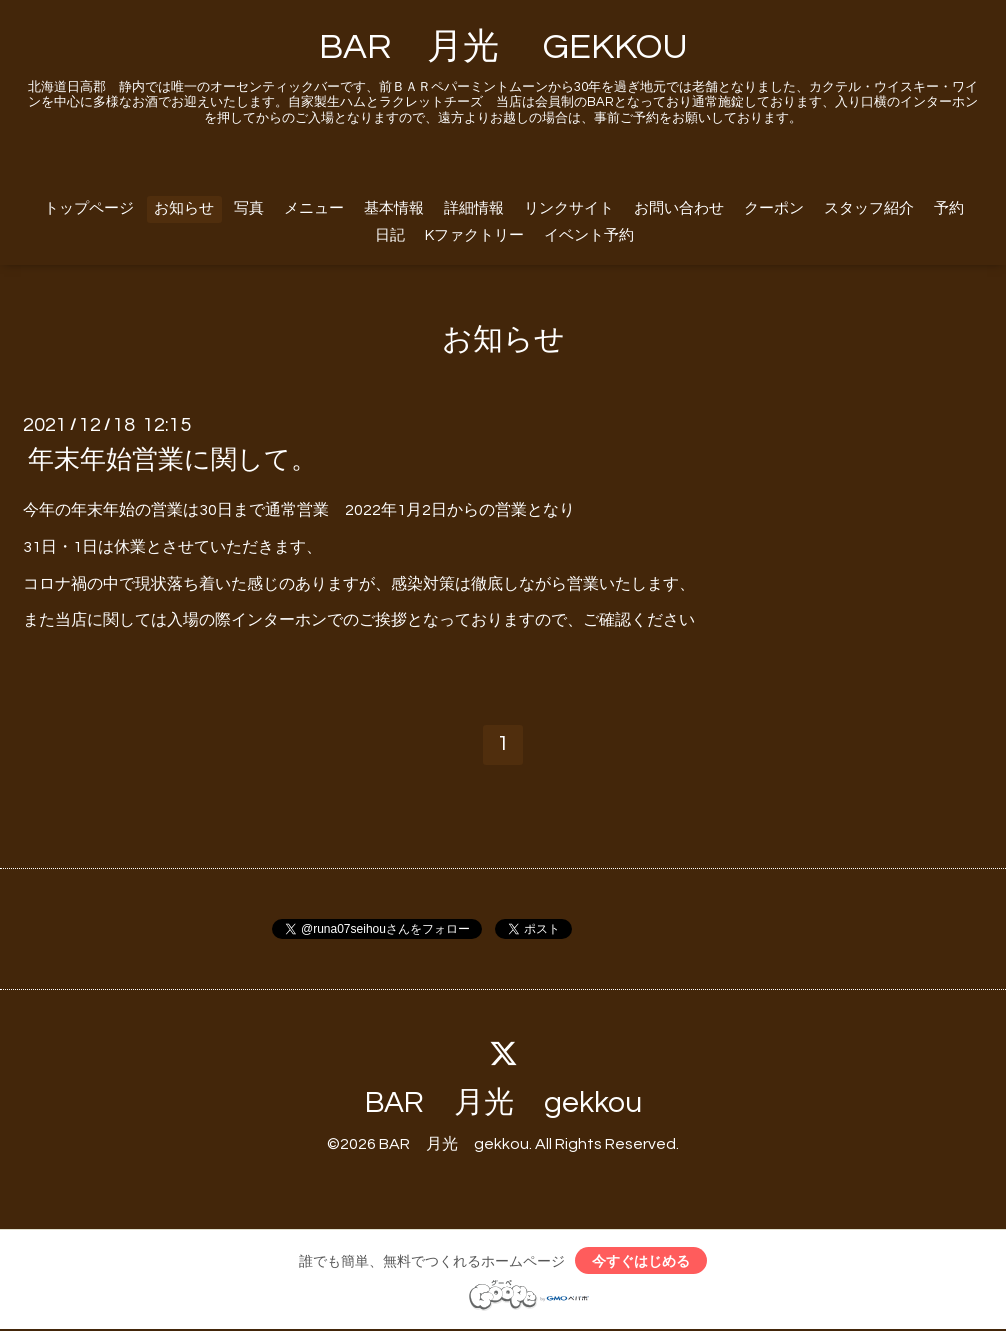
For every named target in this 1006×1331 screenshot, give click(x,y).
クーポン (774, 208)
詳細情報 (474, 208)
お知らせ (184, 208)
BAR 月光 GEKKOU (503, 47)
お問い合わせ (679, 208)
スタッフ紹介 (869, 208)
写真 (249, 208)
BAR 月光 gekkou (503, 1102)
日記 (390, 235)
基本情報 (394, 208)
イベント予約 (589, 235)
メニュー (314, 208)
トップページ (89, 208)
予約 (949, 208)
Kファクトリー (474, 235)
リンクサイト (569, 208)
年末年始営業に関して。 (172, 460)
